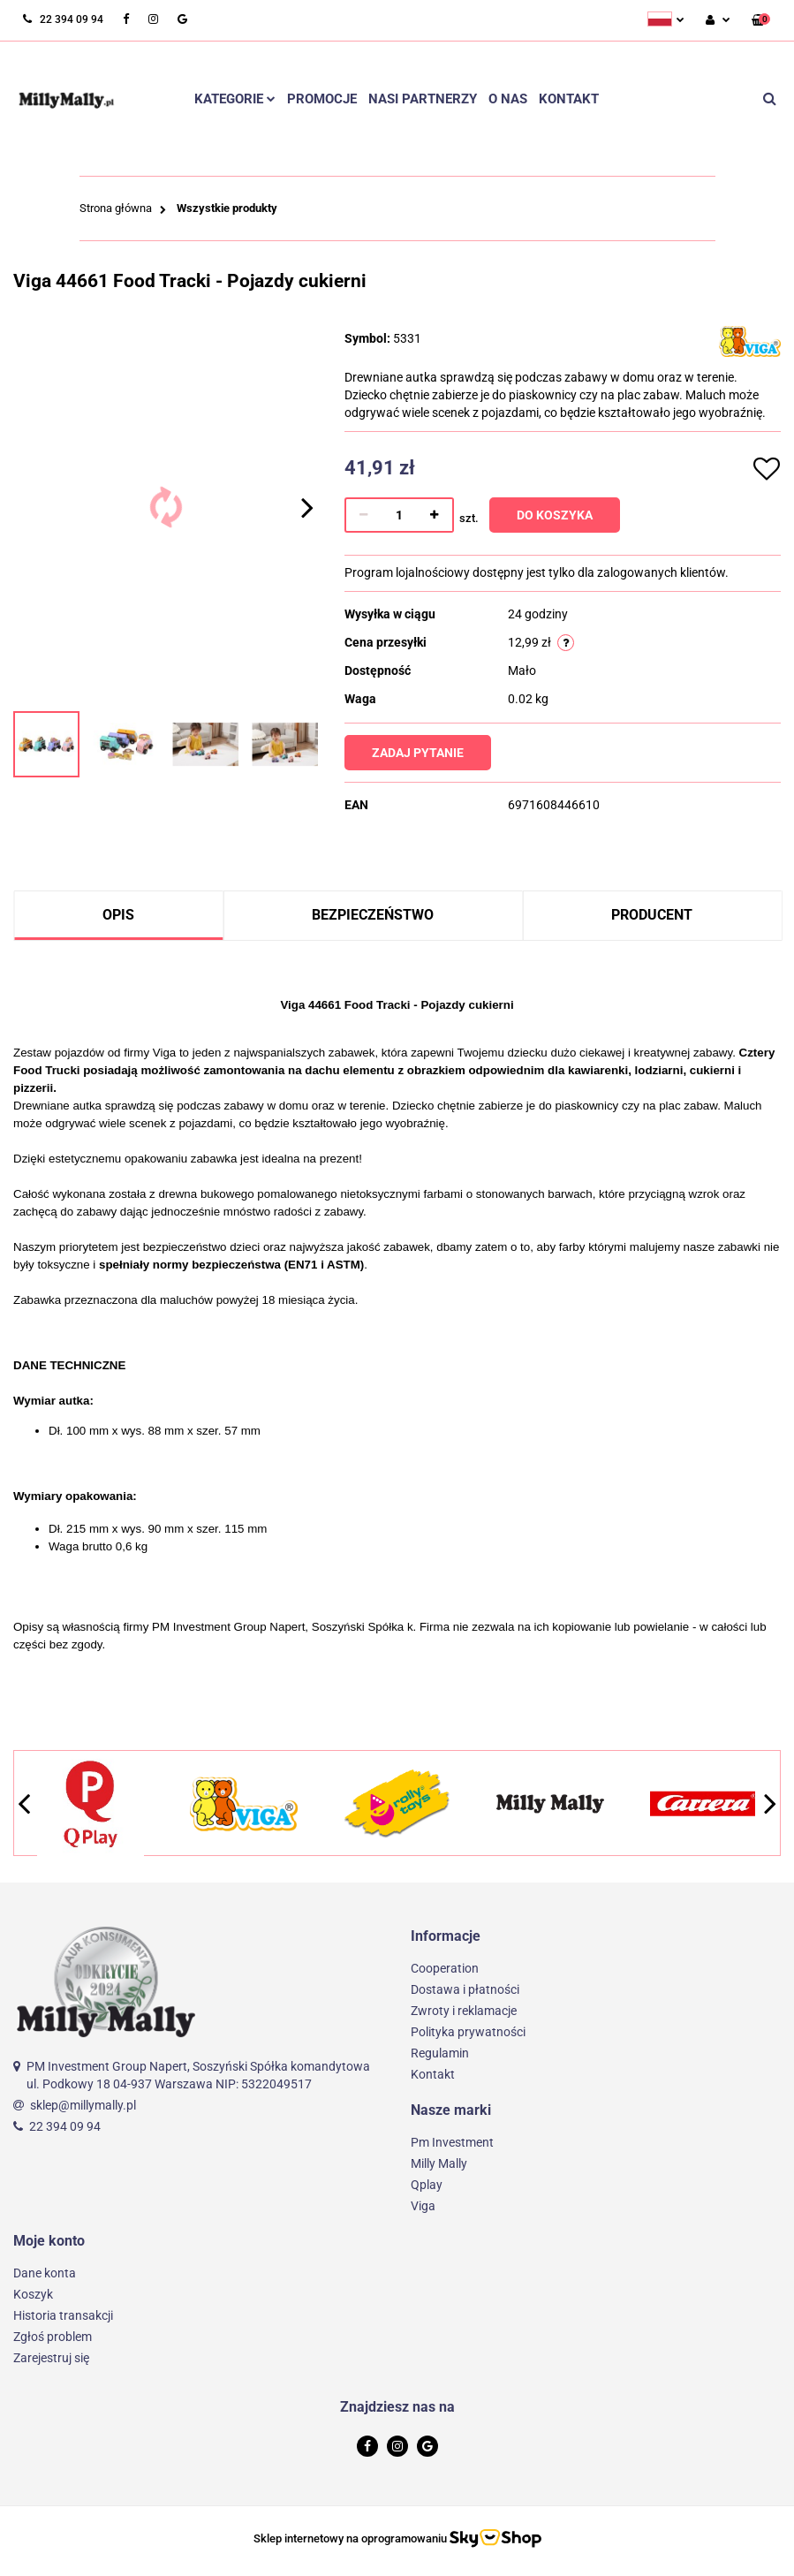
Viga (423, 2206)
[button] (761, 21)
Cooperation (445, 1968)
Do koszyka (556, 515)
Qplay (426, 2185)
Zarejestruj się (51, 2358)
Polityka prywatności (468, 2032)
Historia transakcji (63, 2315)
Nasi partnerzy (422, 99)
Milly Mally (439, 2163)
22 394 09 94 (65, 2126)
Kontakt (569, 99)
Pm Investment (452, 2142)
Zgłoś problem (52, 2337)
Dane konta (44, 2273)
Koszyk (33, 2294)
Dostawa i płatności (465, 1989)
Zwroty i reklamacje (464, 2011)
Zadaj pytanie (419, 753)
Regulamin (440, 2053)
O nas (507, 99)
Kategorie (235, 99)
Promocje (322, 99)
